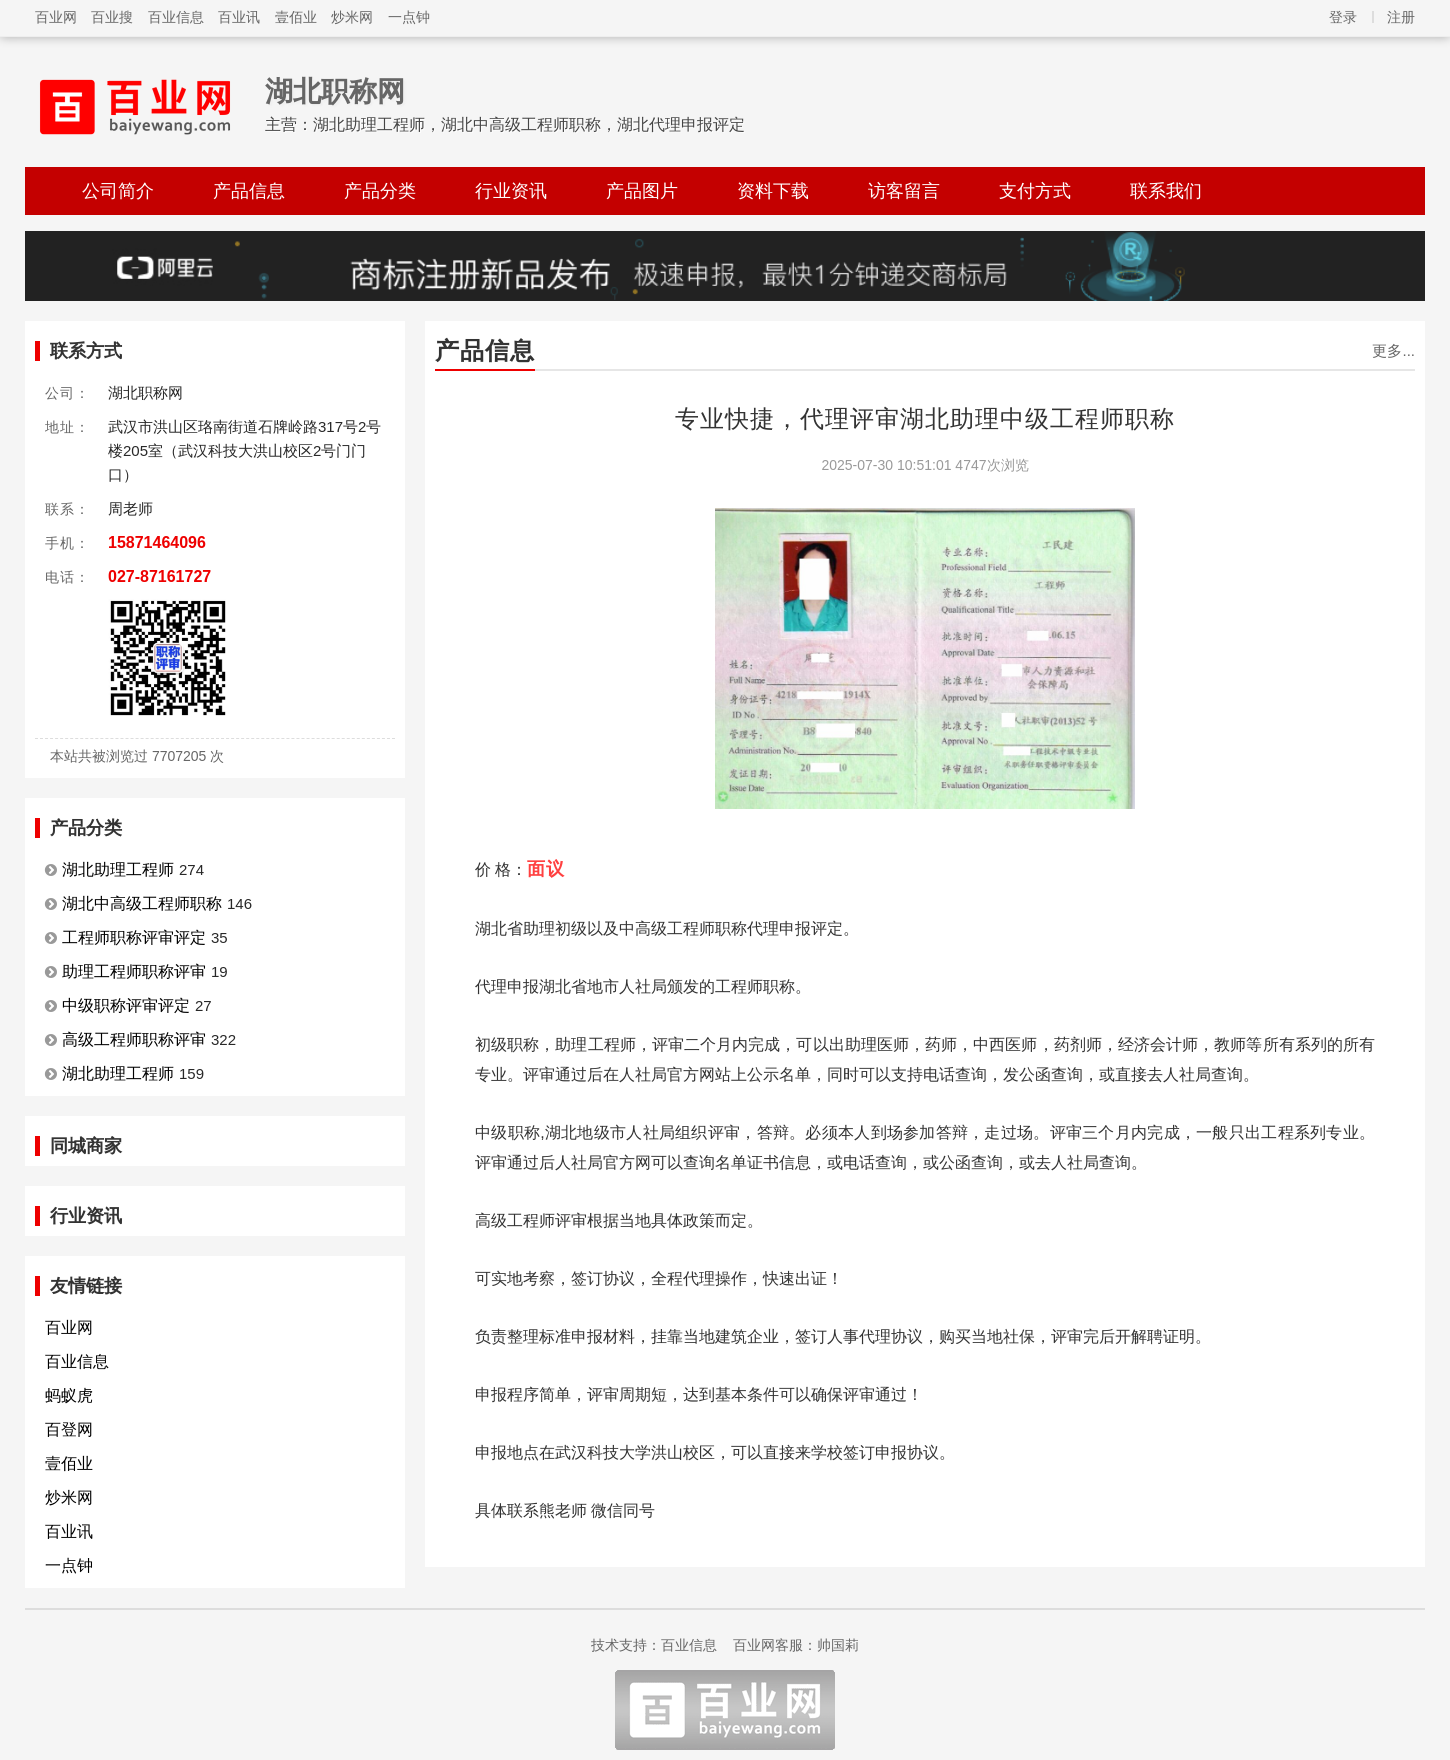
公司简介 (118, 191)
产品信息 (249, 191)
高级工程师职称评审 (134, 1039)
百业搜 (112, 17)
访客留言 (904, 191)
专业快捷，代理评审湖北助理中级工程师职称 (925, 418)
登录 (1343, 17)
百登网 (69, 1429)
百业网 (56, 17)
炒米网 (352, 17)
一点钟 (409, 17)
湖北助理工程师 (118, 869)
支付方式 (1035, 191)
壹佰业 (296, 17)
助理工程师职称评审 (134, 971)
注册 (1401, 17)
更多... (1393, 350)
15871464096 (157, 542)
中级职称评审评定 (126, 1005)
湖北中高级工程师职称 (142, 903)
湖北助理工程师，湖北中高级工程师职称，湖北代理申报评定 (529, 124)
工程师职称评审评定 (134, 937)
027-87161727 (159, 576)
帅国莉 (838, 1645)
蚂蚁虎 (69, 1395)
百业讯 (239, 17)
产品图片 (642, 191)
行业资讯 (511, 191)
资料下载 (773, 191)
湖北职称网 (335, 91)
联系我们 (1166, 191)
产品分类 (380, 191)
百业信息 (176, 17)
